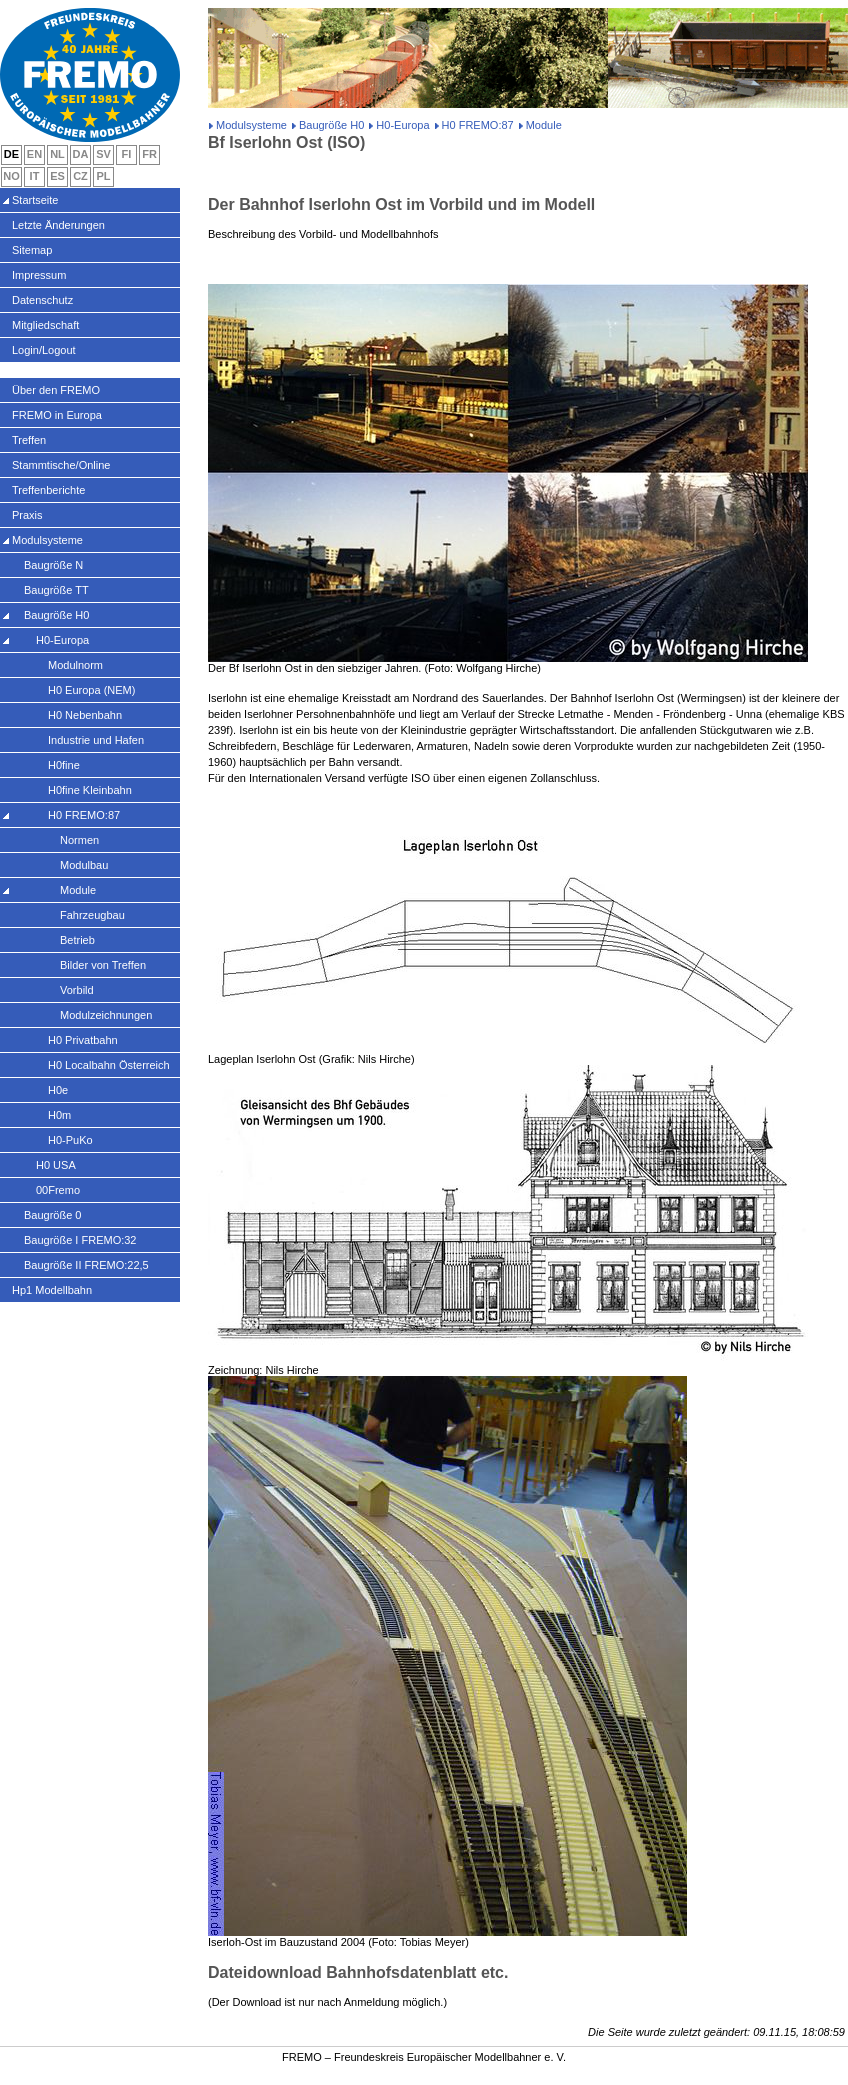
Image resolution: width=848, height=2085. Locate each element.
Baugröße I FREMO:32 (80, 1240)
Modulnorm (75, 665)
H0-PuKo (70, 1140)
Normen (79, 840)
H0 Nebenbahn (85, 715)
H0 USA (56, 1165)
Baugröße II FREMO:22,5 (86, 1265)
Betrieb (77, 940)
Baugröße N (53, 565)
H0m (59, 1115)
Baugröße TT (56, 590)
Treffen (29, 440)
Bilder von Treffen (103, 965)
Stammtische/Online (61, 465)
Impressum (39, 275)
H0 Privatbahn (83, 1040)
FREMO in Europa (57, 415)
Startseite (35, 200)
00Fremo (58, 1190)
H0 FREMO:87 (478, 125)
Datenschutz (42, 300)
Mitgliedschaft (45, 325)
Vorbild (77, 990)
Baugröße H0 (331, 125)
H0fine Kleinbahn (90, 790)
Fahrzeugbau (92, 915)
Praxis (27, 515)
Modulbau (84, 865)
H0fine (64, 765)
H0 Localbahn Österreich (109, 1065)
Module (78, 890)
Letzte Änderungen (58, 225)
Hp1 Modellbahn (52, 1290)
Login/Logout (44, 350)
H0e (58, 1090)
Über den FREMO (56, 390)
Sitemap (32, 250)
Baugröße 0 (52, 1215)
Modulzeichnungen (106, 1015)
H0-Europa (402, 125)
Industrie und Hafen (96, 740)
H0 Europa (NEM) (91, 690)
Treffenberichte (48, 490)
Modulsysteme (251, 125)
